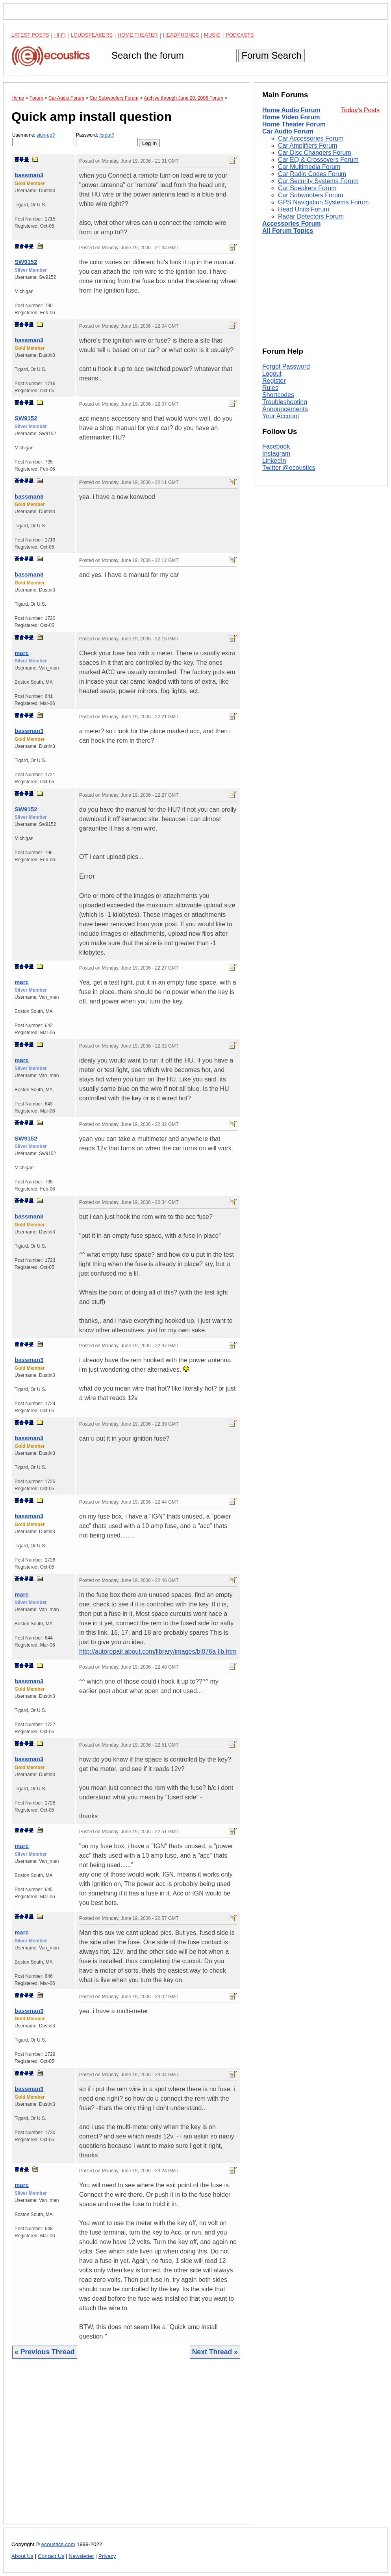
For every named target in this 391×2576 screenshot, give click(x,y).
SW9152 (26, 261)
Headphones (181, 35)
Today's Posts (360, 110)
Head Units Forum (303, 209)
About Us (22, 2556)
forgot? (106, 135)
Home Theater (138, 35)
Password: (107, 139)
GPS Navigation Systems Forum (323, 202)
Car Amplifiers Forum (307, 145)
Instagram (276, 453)
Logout (272, 373)
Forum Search (271, 55)
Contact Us (51, 2556)
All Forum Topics (287, 230)
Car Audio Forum (287, 131)
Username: (43, 139)
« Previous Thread (45, 2352)
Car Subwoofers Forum (310, 195)
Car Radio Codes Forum (312, 174)
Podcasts (240, 35)
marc (22, 652)
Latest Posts (30, 35)
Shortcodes (278, 394)
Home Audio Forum (291, 110)
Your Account (280, 416)
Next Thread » (215, 2352)
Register (274, 380)
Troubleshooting (284, 402)
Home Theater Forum (294, 124)
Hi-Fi (60, 35)
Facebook (276, 446)
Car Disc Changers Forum (314, 152)
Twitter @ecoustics (288, 467)
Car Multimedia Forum (309, 166)
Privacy (107, 2556)
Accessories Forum (291, 223)
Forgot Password (286, 366)
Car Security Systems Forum (318, 181)
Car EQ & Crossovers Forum (318, 159)
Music (212, 35)
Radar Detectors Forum (311, 216)
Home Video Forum (291, 117)
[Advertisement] (126, 2447)
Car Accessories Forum (310, 138)
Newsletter (81, 2556)
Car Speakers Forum (307, 188)
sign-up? (46, 135)
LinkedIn (274, 460)
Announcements (285, 409)
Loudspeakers (92, 35)
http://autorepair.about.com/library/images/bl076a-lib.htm (157, 1651)
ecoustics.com (58, 2544)
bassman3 (29, 175)
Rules (270, 387)
